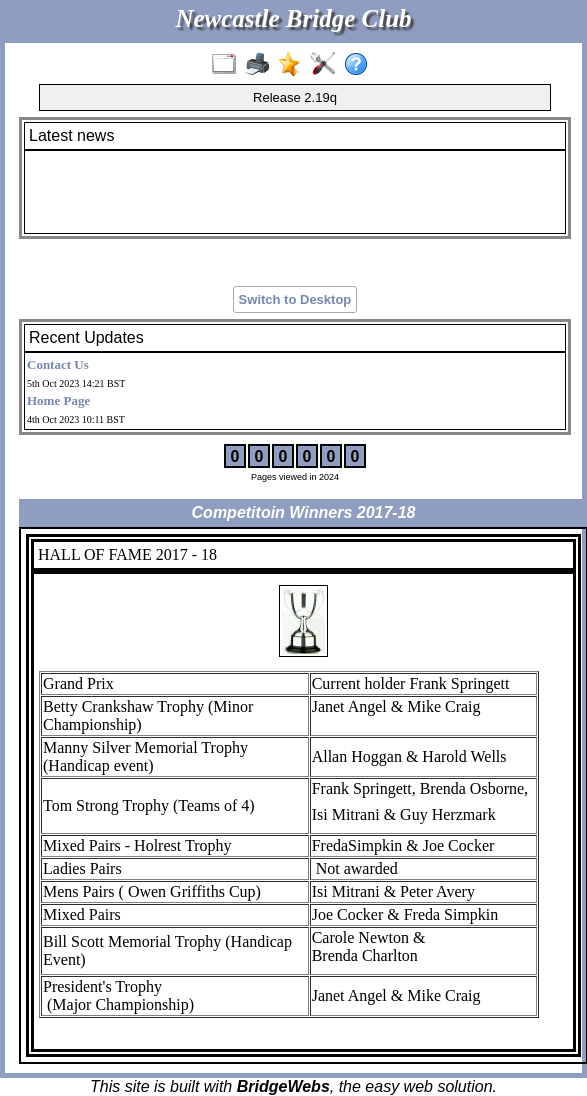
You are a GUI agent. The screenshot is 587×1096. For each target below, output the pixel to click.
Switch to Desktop (295, 299)
